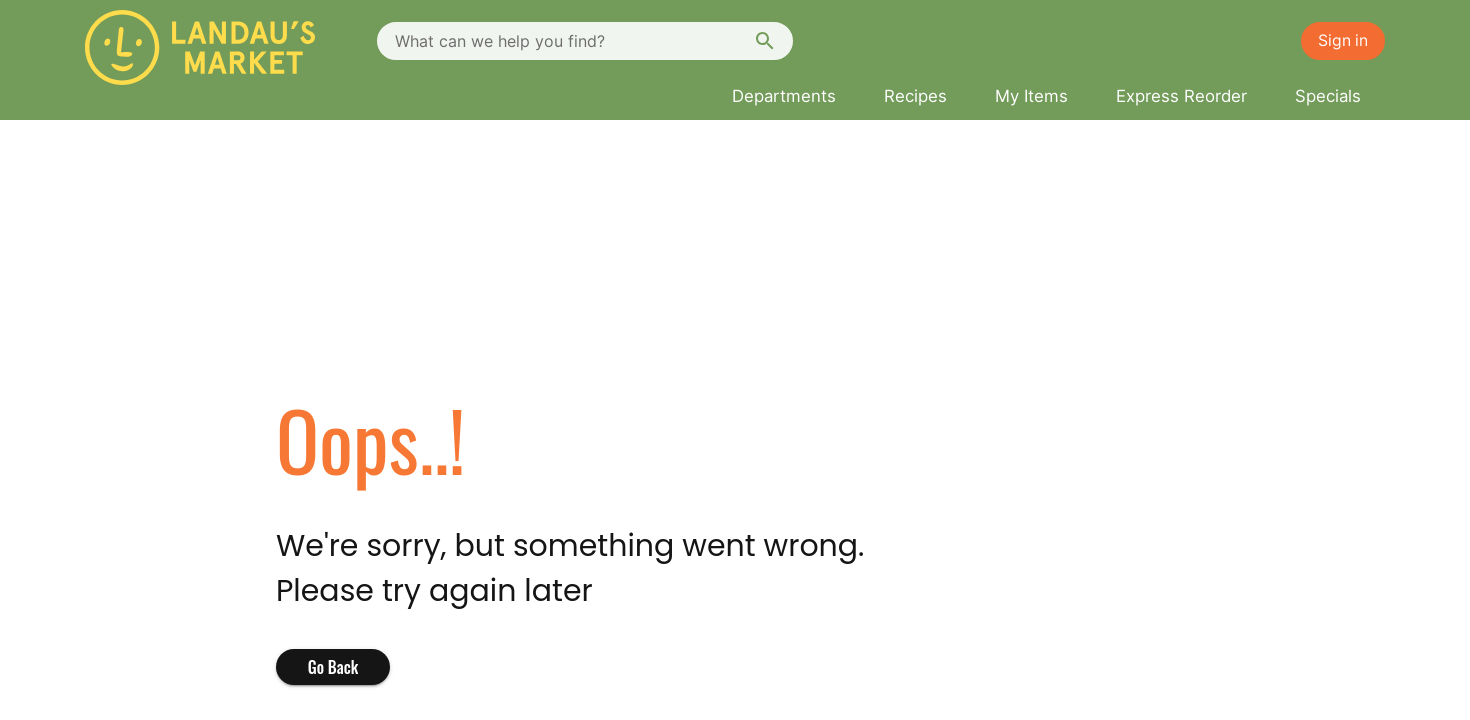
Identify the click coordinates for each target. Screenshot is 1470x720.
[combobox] (585, 41)
